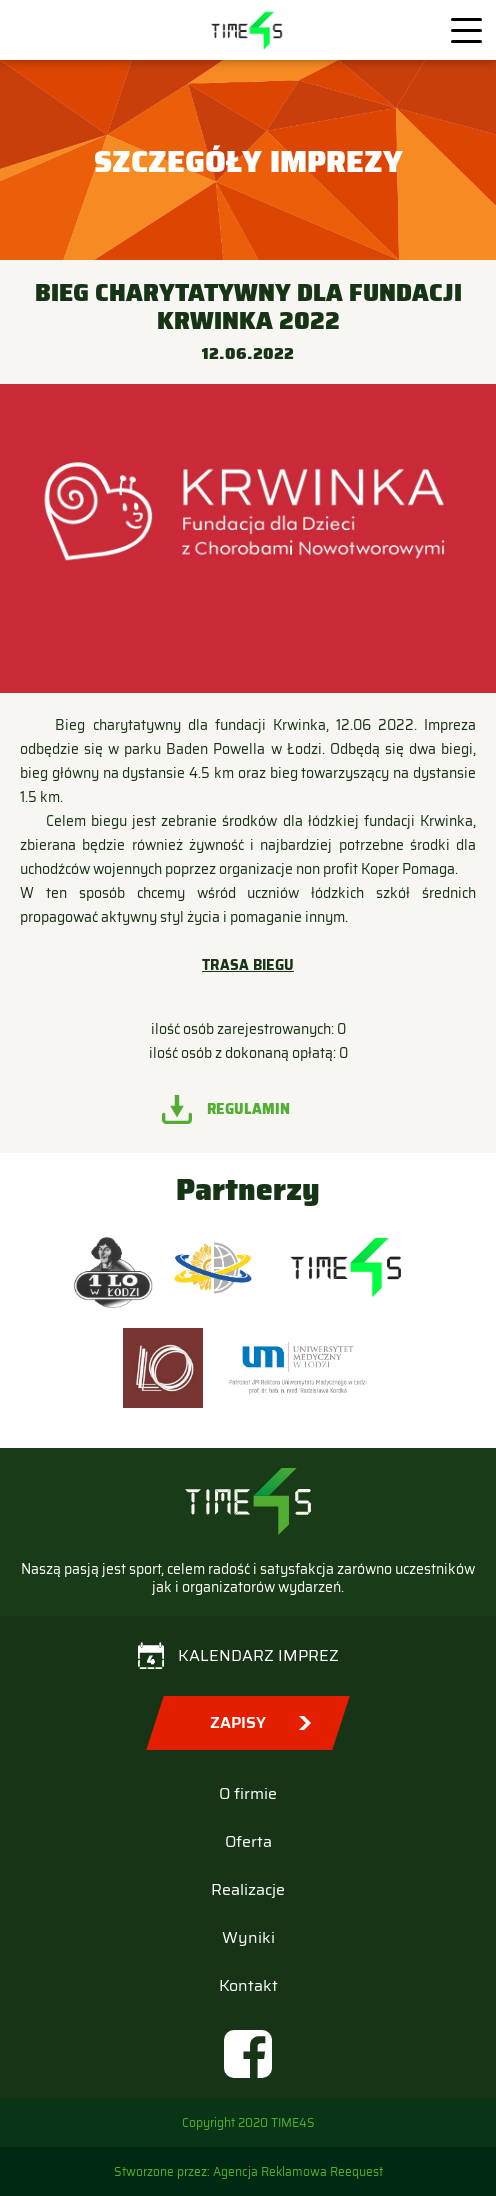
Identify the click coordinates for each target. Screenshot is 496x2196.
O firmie (248, 1793)
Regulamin (248, 1109)
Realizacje (248, 1889)
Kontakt (248, 1985)
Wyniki (248, 1937)
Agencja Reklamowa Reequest (298, 2171)
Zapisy (238, 1722)
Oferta (248, 1841)
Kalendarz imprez (258, 1655)
